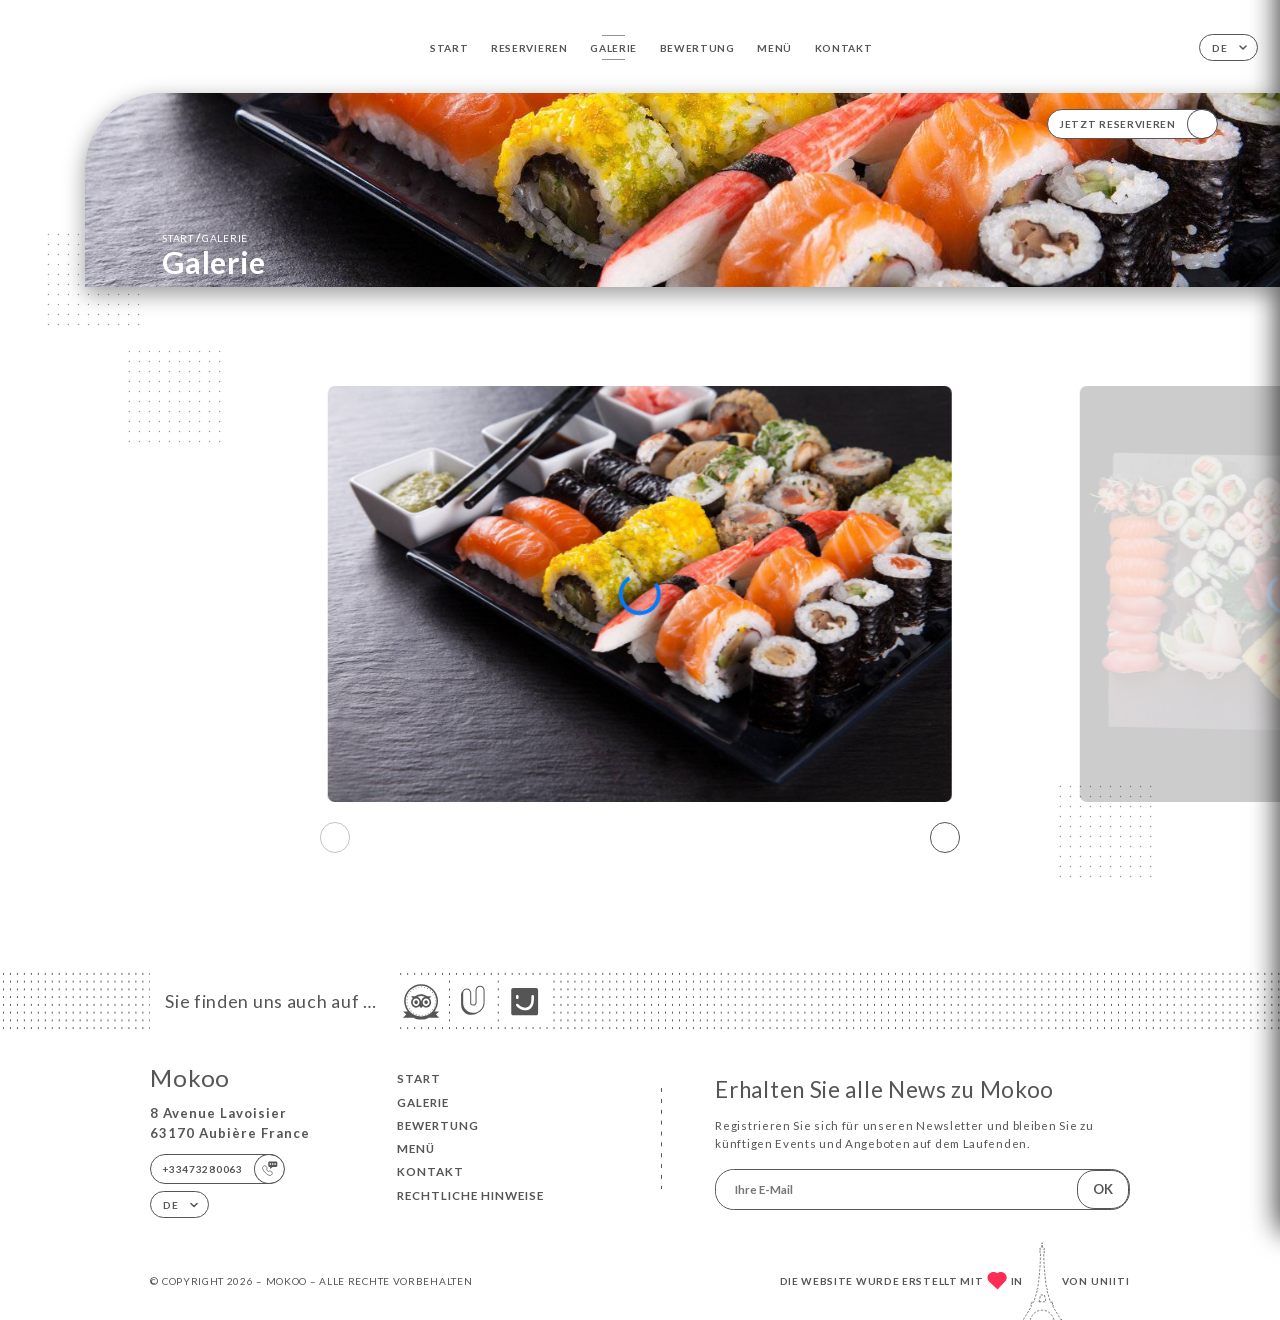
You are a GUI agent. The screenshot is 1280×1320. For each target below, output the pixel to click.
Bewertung (697, 48)
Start (449, 48)
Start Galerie (205, 237)
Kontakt (844, 48)
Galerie (613, 48)
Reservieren (529, 48)
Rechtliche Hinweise (470, 1195)
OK (1103, 1189)
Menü (774, 48)
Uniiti (1110, 1281)
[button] (945, 838)
